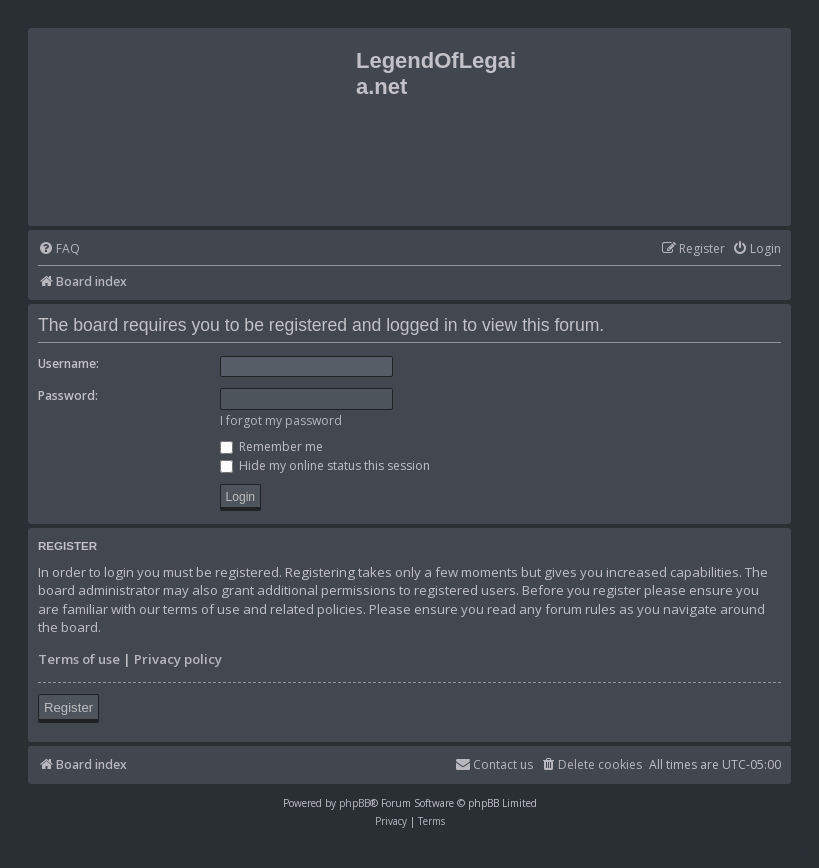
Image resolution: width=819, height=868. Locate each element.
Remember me (271, 446)
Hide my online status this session (325, 465)
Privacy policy (178, 659)
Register (68, 707)
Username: (68, 363)
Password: (68, 395)
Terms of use (79, 659)
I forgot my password (281, 420)
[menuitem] (59, 249)
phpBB (354, 803)
